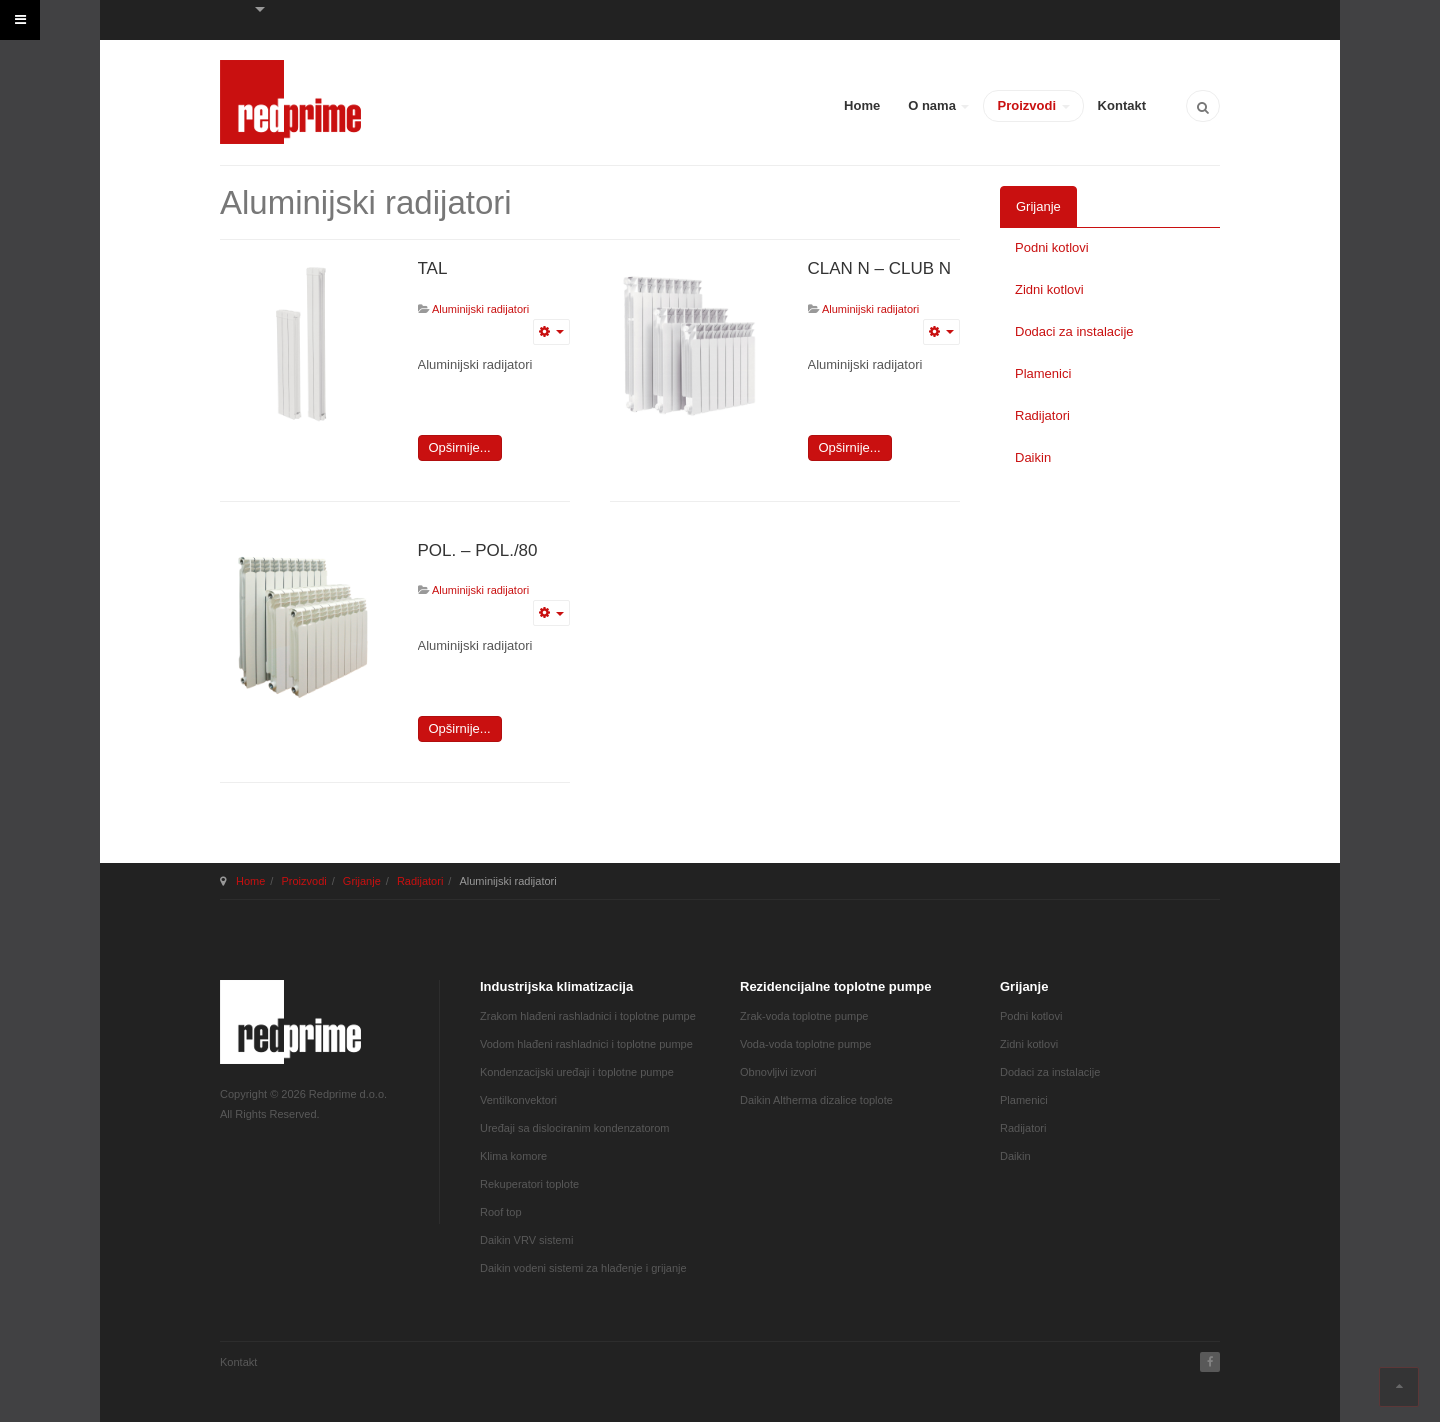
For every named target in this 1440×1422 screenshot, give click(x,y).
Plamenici (1043, 373)
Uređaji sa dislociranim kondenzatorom (575, 1128)
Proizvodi (1033, 105)
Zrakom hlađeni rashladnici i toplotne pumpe (588, 1016)
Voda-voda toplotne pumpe (806, 1044)
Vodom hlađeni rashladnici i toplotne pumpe (586, 1044)
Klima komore (513, 1156)
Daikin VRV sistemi (526, 1240)
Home (862, 105)
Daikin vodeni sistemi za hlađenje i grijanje (583, 1268)
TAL (433, 268)
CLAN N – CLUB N (880, 268)
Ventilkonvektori (518, 1100)
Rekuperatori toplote (529, 1184)
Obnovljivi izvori (778, 1072)
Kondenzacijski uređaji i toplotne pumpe (577, 1072)
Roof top (501, 1212)
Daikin (1033, 457)
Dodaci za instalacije (1074, 331)
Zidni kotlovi (1049, 289)
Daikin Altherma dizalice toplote (816, 1100)
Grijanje (1038, 206)
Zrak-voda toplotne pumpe (804, 1016)
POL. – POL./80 (478, 550)
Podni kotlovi (1052, 247)
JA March (290, 1022)
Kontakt (1122, 105)
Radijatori (1042, 415)
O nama (938, 105)
